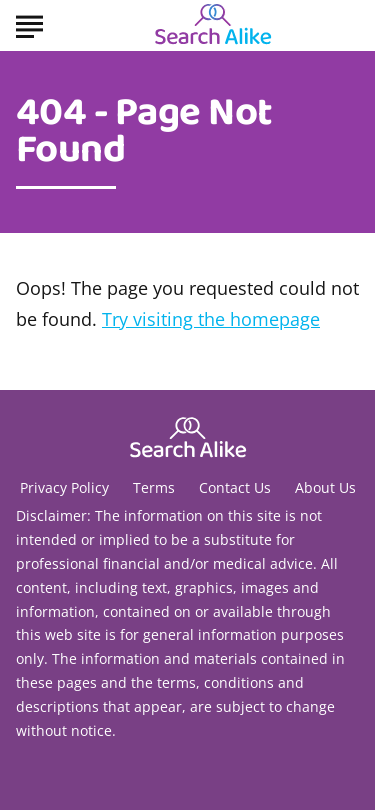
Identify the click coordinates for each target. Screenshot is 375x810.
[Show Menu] (29, 24)
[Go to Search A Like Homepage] (213, 26)
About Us (325, 487)
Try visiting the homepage (211, 319)
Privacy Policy (64, 487)
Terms (154, 487)
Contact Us (235, 487)
